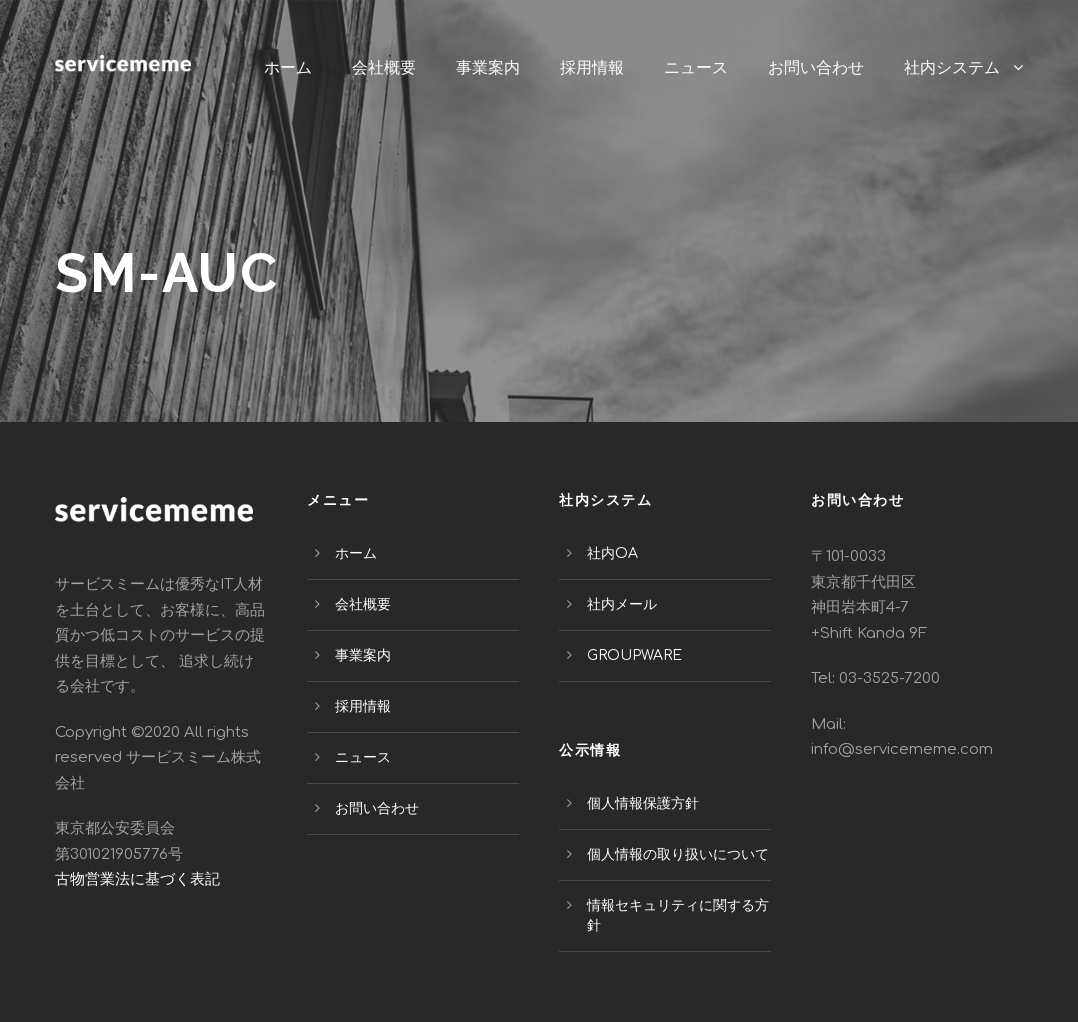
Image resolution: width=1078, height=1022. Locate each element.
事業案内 (488, 67)
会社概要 (384, 67)
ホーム (288, 67)
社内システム (952, 67)
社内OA (612, 553)
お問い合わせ (816, 67)
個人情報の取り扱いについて (678, 854)
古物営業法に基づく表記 (137, 879)
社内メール (622, 604)
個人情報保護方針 (643, 803)
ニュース (696, 67)
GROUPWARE (634, 655)
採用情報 (592, 67)
